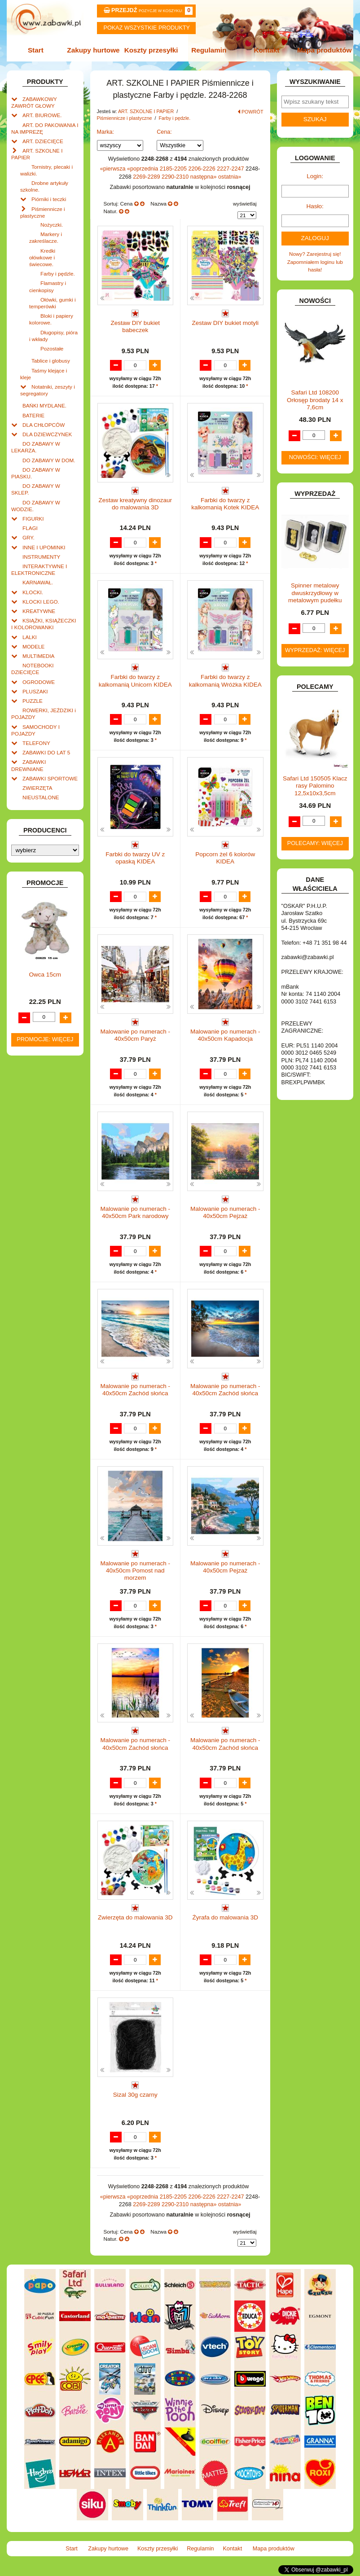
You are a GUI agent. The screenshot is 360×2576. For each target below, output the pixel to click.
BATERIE (33, 415)
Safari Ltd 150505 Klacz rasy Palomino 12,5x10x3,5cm (315, 785)
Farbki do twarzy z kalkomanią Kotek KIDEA (225, 504)
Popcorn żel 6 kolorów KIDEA (225, 858)
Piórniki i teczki (48, 199)
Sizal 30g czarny (135, 2094)
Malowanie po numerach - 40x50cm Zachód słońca (135, 1390)
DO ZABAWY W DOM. (48, 460)
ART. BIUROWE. (41, 115)
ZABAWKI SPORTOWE (50, 778)
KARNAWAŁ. (37, 582)
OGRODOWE (38, 682)
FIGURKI (33, 518)
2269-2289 (147, 177)
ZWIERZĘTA (37, 788)
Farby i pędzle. (57, 273)
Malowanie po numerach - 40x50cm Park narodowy (135, 1212)
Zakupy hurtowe (93, 50)
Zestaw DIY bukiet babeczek (135, 326)
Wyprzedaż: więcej (315, 650)
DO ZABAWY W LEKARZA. (35, 447)
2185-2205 (174, 169)
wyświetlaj (245, 203)
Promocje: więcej (45, 1039)
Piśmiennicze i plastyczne (125, 118)
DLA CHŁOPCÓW (43, 425)
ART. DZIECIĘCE (42, 141)
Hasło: (315, 206)
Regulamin (208, 50)
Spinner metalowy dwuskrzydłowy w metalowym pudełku (315, 592)
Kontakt (266, 50)
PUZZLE (32, 701)
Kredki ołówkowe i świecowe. (42, 257)
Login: (315, 176)
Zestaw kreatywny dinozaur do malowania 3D (135, 504)
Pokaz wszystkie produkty (147, 28)
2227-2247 (231, 169)
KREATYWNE (38, 611)
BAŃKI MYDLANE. (44, 405)
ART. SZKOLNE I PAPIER (146, 111)
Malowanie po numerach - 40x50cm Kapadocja (225, 1035)
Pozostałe (51, 348)
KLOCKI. (32, 592)
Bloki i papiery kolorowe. (51, 319)
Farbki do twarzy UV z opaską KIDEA (135, 858)
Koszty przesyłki (151, 50)
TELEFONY (36, 743)
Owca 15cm (45, 974)
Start (36, 50)
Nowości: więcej (315, 457)
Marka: (105, 132)
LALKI (29, 637)
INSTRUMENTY (41, 557)
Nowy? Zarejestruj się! (315, 254)
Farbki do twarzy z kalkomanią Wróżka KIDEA (225, 681)
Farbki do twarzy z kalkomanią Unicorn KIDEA (135, 681)
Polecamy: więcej (315, 843)
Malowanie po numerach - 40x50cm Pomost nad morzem (135, 1570)
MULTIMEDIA (38, 656)
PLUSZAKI (35, 691)
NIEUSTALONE (40, 797)
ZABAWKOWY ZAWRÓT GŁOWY (34, 102)
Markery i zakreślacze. (45, 237)
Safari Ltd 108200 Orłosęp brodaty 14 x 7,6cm (315, 399)
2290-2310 (176, 177)
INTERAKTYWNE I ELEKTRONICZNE (39, 569)
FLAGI (30, 528)
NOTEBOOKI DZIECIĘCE (32, 668)
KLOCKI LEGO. (40, 602)
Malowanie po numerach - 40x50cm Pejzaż (225, 1212)
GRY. (28, 537)
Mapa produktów (324, 50)
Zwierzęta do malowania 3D (135, 1917)
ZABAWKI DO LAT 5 (46, 752)
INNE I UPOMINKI (43, 547)
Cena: (164, 132)
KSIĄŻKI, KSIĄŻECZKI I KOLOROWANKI (43, 624)
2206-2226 (203, 169)
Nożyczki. (51, 225)
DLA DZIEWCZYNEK (47, 434)
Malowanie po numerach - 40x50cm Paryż (135, 1035)
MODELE (33, 646)
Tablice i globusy (50, 361)
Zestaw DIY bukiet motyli (225, 323)
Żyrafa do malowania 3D (225, 1917)
